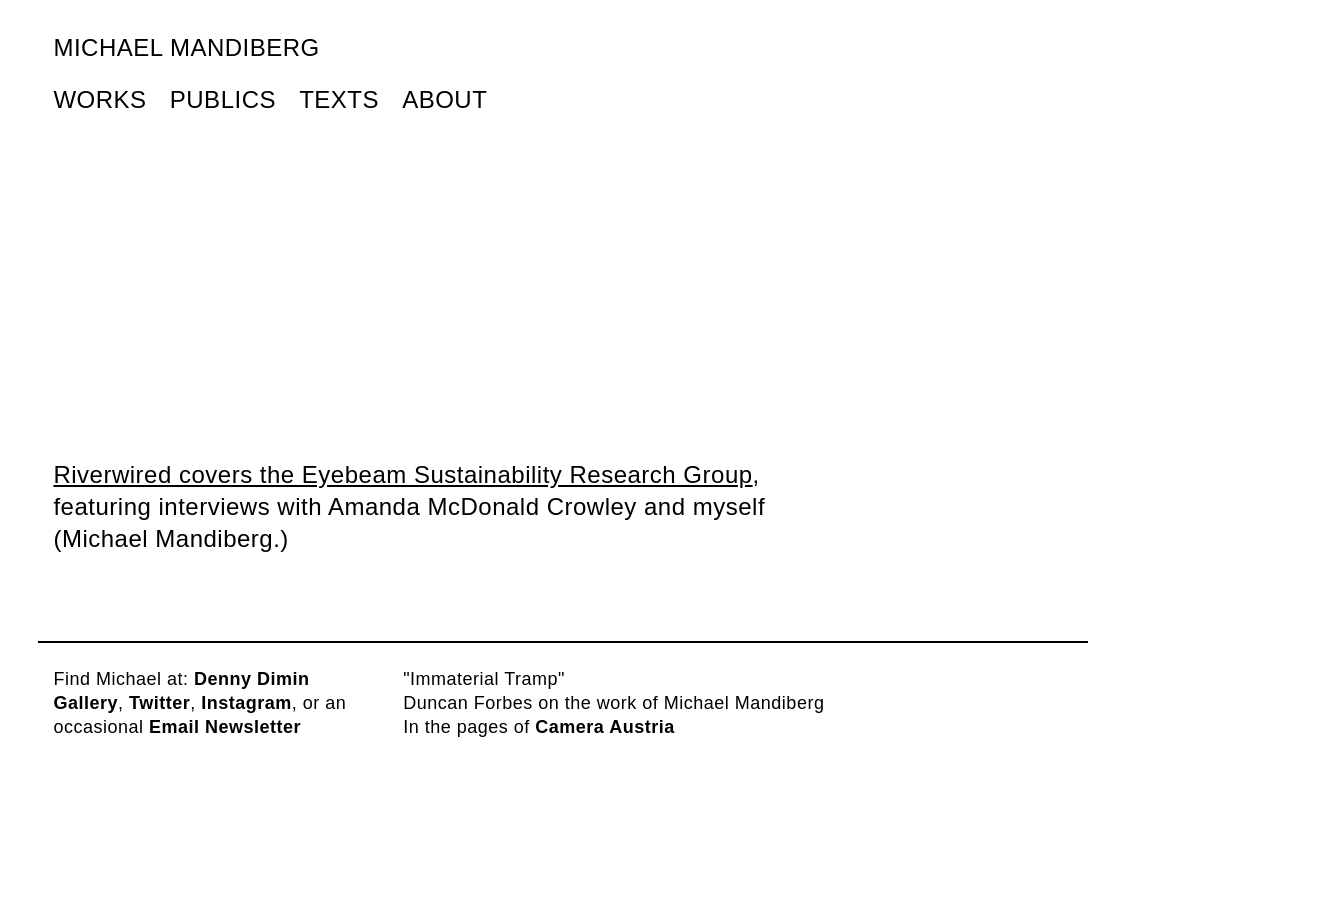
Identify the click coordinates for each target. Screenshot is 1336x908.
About (444, 99)
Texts (339, 99)
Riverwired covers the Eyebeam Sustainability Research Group (402, 474)
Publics (223, 99)
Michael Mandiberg (186, 47)
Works (99, 99)
